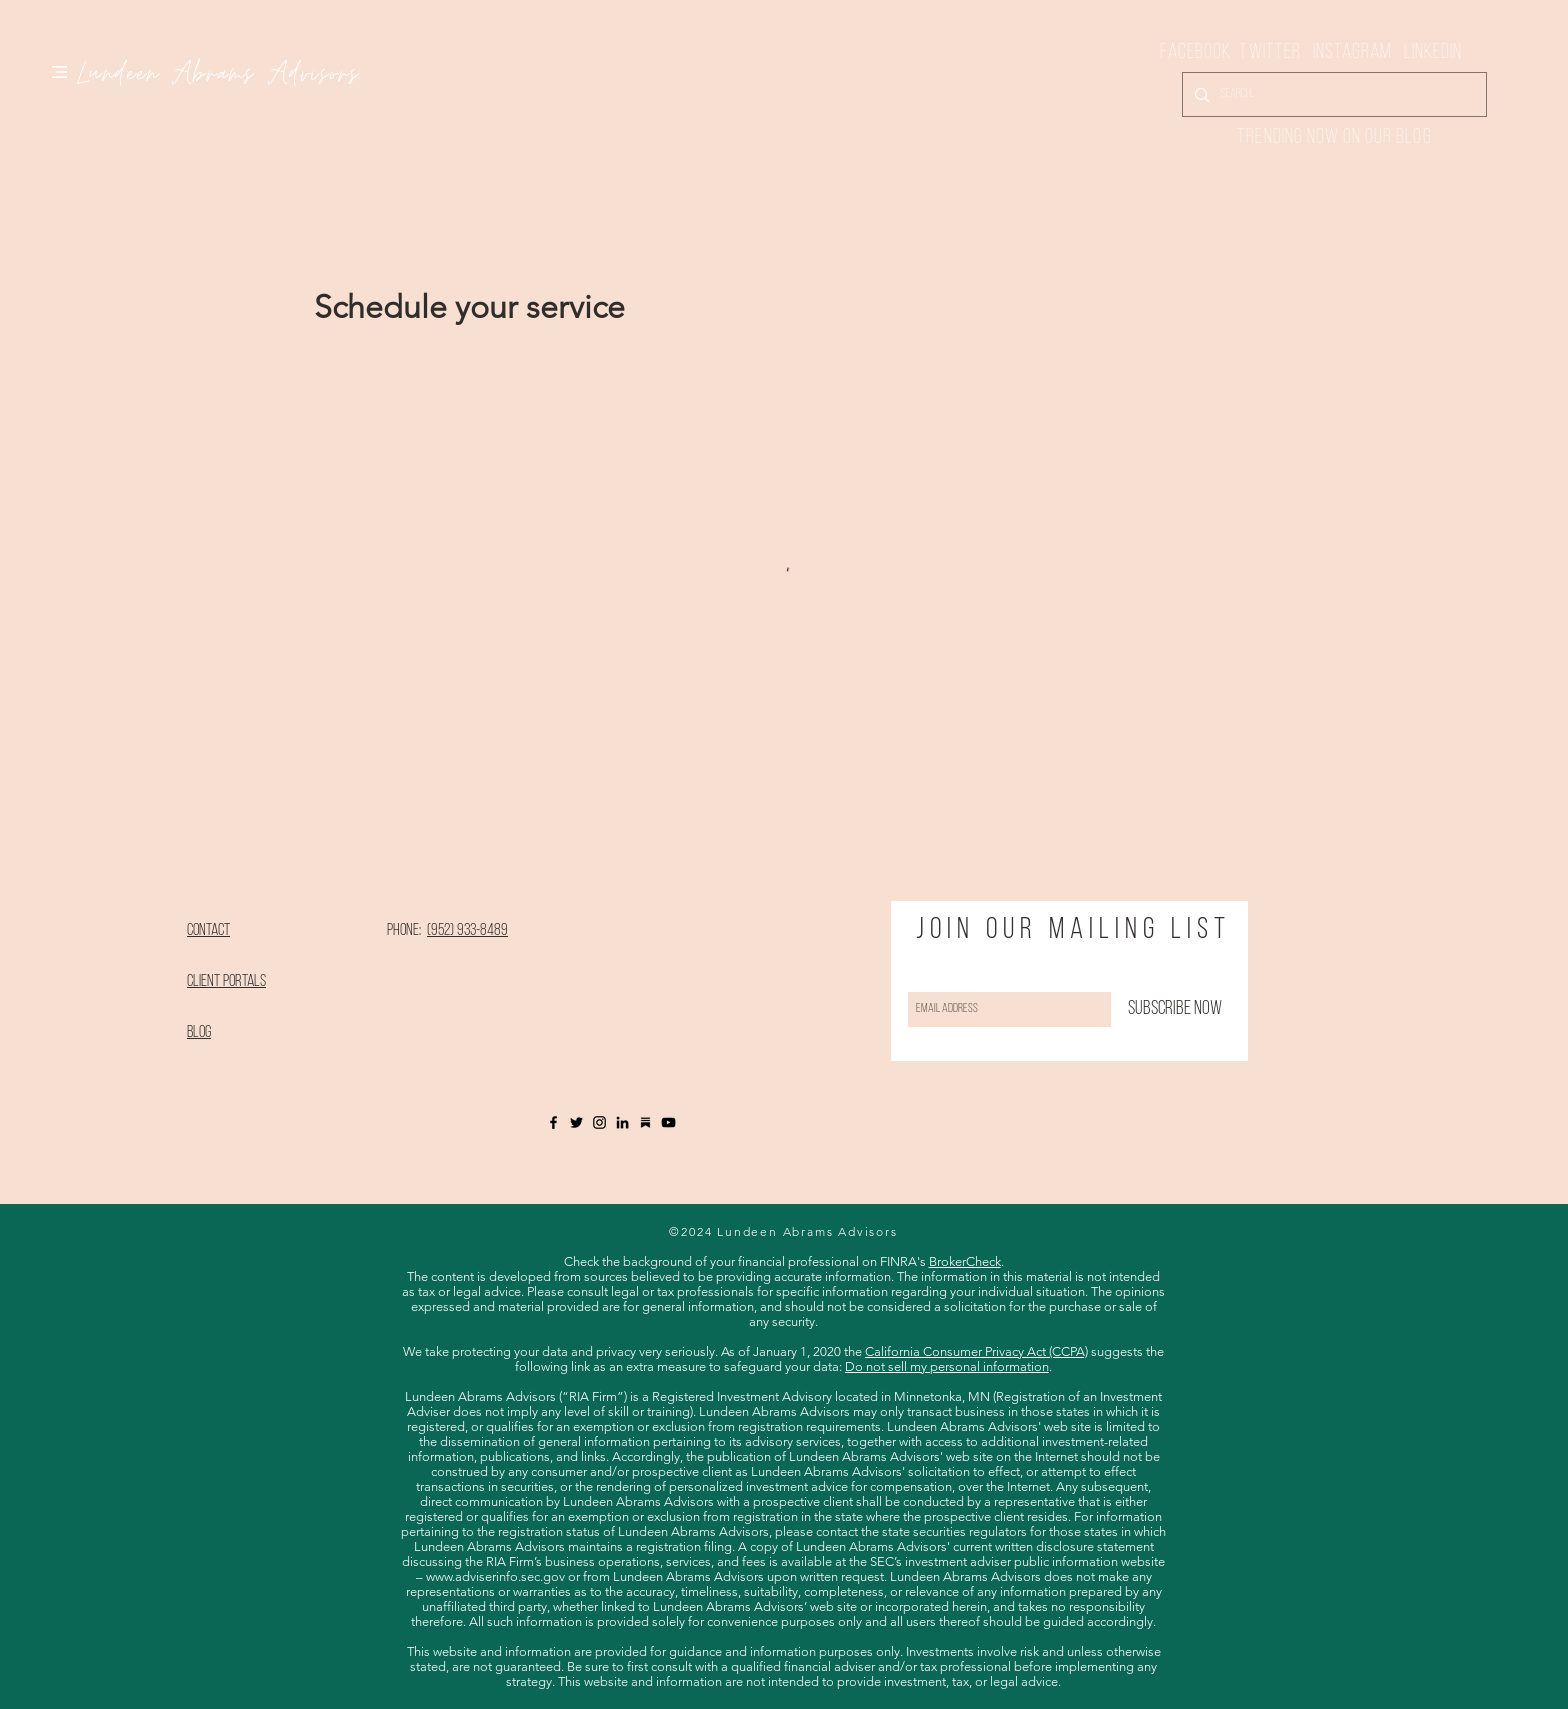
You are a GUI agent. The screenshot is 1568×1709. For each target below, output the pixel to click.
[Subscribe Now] (1174, 1009)
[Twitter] (576, 1122)
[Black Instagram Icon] (599, 1122)
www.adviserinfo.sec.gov (495, 1576)
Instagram (1352, 52)
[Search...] (1332, 94)
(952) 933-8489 (467, 930)
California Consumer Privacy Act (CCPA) (976, 1351)
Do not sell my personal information (947, 1366)
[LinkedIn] (622, 1122)
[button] (59, 72)
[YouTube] (668, 1122)
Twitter (1276, 52)
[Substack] (645, 1122)
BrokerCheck (965, 1261)
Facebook (1200, 52)
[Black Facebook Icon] (553, 1122)
